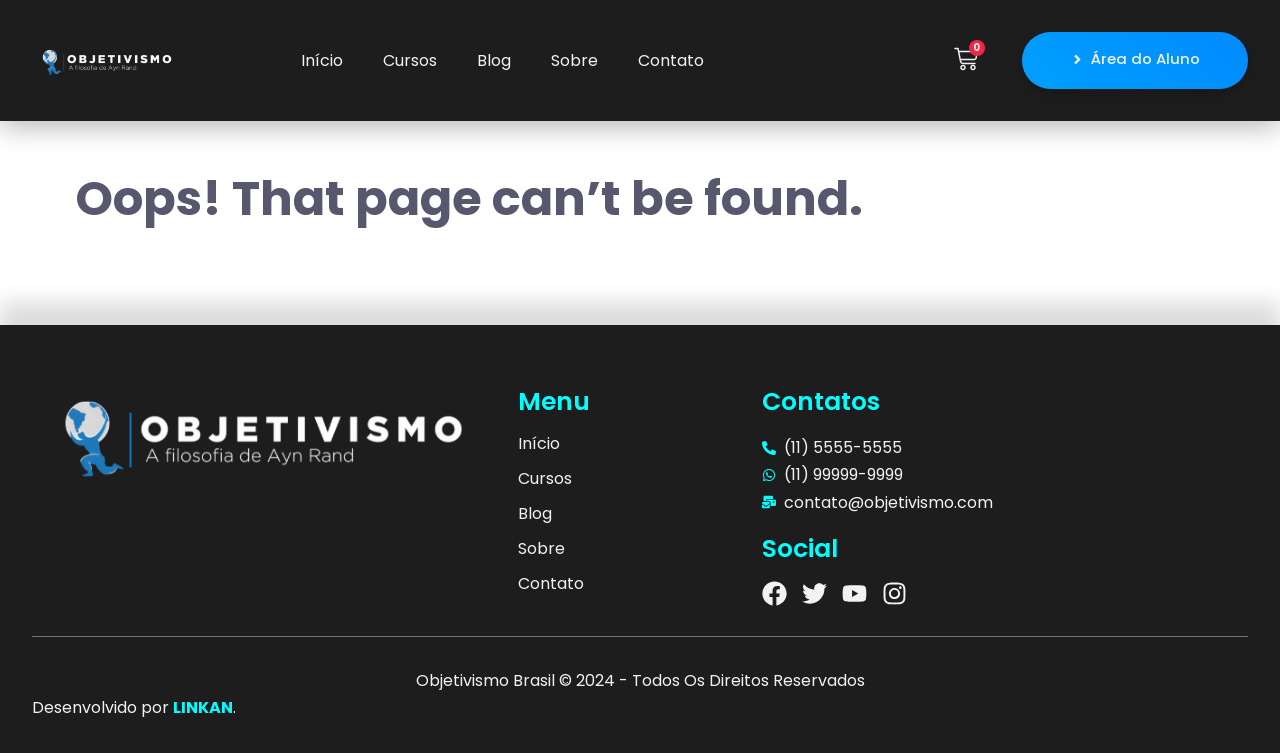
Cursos (410, 60)
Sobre (574, 60)
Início (322, 60)
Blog (494, 60)
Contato (671, 60)
